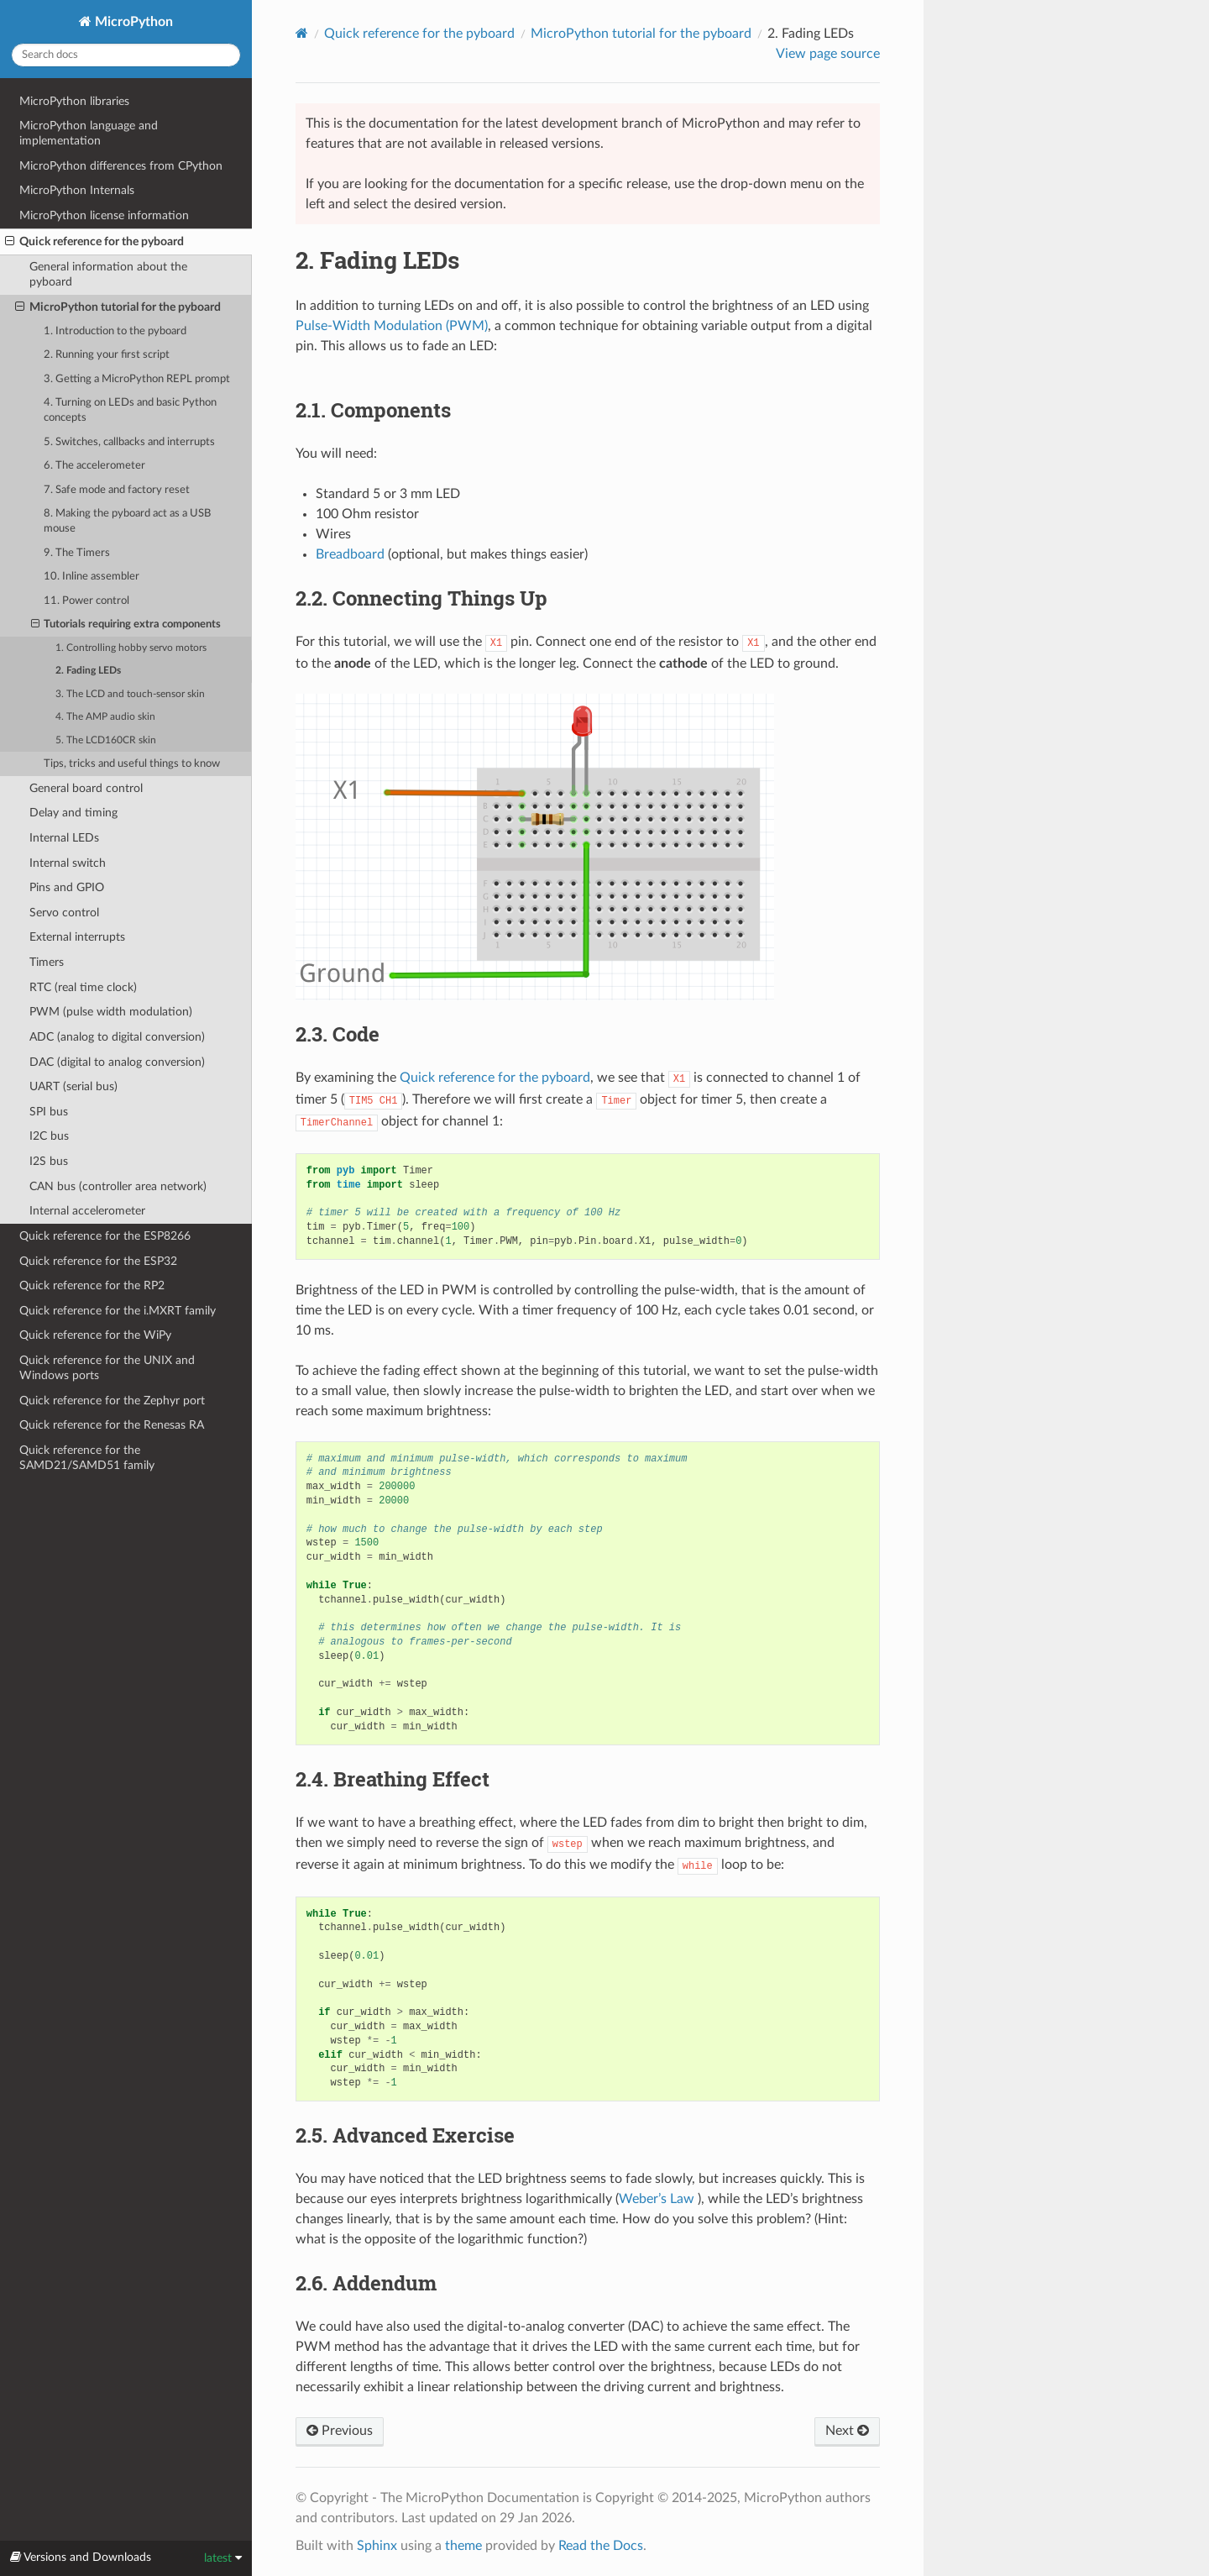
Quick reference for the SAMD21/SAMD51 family (86, 1458)
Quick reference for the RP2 (92, 1285)
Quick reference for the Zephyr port (112, 1400)
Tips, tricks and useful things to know (132, 763)
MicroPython (132, 22)
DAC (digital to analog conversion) (117, 1062)
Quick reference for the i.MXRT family (117, 1310)
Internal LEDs (64, 838)
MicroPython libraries (74, 101)
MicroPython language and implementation (88, 133)
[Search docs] (126, 55)
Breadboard (350, 554)
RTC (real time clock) (83, 987)
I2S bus (48, 1161)
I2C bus (49, 1136)
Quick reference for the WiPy (95, 1335)
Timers (46, 962)
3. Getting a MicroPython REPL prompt (137, 379)
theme (463, 2545)
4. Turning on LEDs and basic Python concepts (130, 410)
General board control (86, 788)
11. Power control (86, 600)
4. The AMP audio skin (105, 716)
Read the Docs (600, 2545)
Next (847, 2430)
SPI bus (48, 1111)
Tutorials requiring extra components (126, 624)
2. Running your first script (107, 354)
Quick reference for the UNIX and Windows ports (107, 1368)
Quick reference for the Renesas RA (111, 1425)
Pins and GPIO (66, 887)
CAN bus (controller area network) (118, 1186)
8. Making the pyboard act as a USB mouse (127, 521)
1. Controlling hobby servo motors (131, 648)
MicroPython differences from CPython (120, 166)
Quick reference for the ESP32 (98, 1261)
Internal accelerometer (87, 1210)
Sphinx (377, 2545)
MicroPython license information (104, 215)
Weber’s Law (656, 2199)
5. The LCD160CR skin (105, 740)
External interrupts (77, 937)
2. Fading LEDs (88, 670)
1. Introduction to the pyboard (115, 331)
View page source (828, 53)
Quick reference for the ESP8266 (105, 1236)
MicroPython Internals (76, 190)
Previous (339, 2430)
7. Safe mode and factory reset (117, 490)
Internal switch (67, 863)
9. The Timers (77, 553)
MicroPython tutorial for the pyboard (118, 307)
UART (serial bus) (73, 1086)
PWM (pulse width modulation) (110, 1011)
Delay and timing (73, 812)
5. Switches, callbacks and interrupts (129, 442)
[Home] (302, 33)
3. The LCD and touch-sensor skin (130, 694)
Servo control (64, 912)
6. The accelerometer (94, 465)
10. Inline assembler (91, 576)
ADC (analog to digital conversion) (117, 1037)
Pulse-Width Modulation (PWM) (392, 326)
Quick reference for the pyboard (94, 241)
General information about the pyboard (108, 274)
